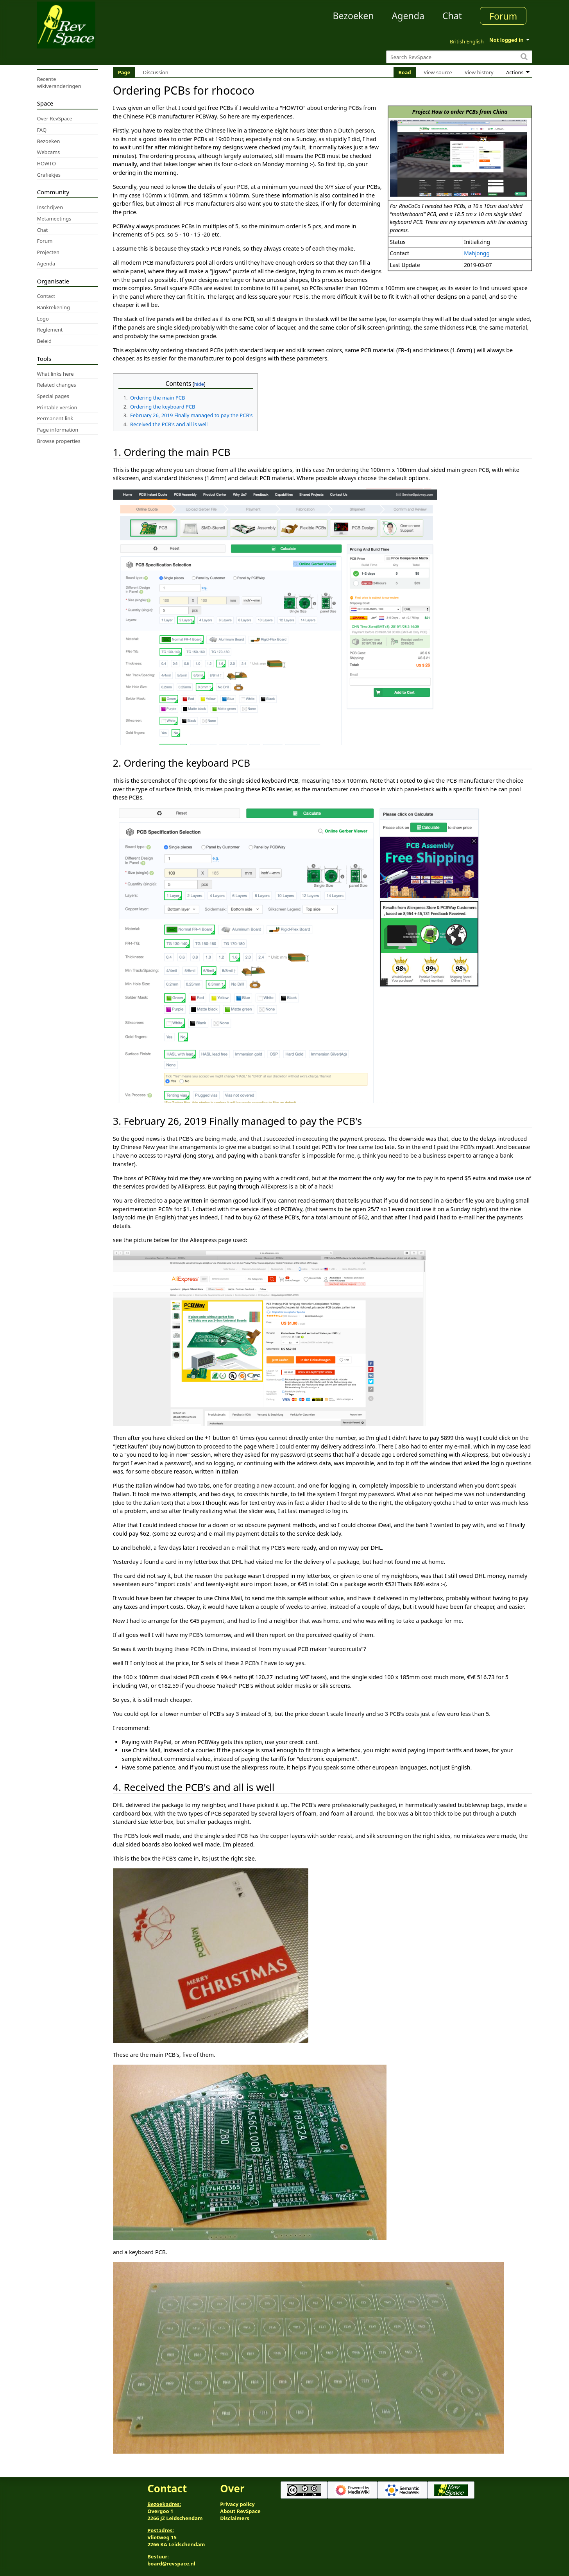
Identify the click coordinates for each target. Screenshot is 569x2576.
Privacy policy (237, 2504)
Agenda (408, 15)
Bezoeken (353, 15)
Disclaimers (234, 2518)
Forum (503, 16)
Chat (452, 15)
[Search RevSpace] (459, 56)
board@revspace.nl (171, 2563)
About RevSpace (240, 2511)
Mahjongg (477, 253)
